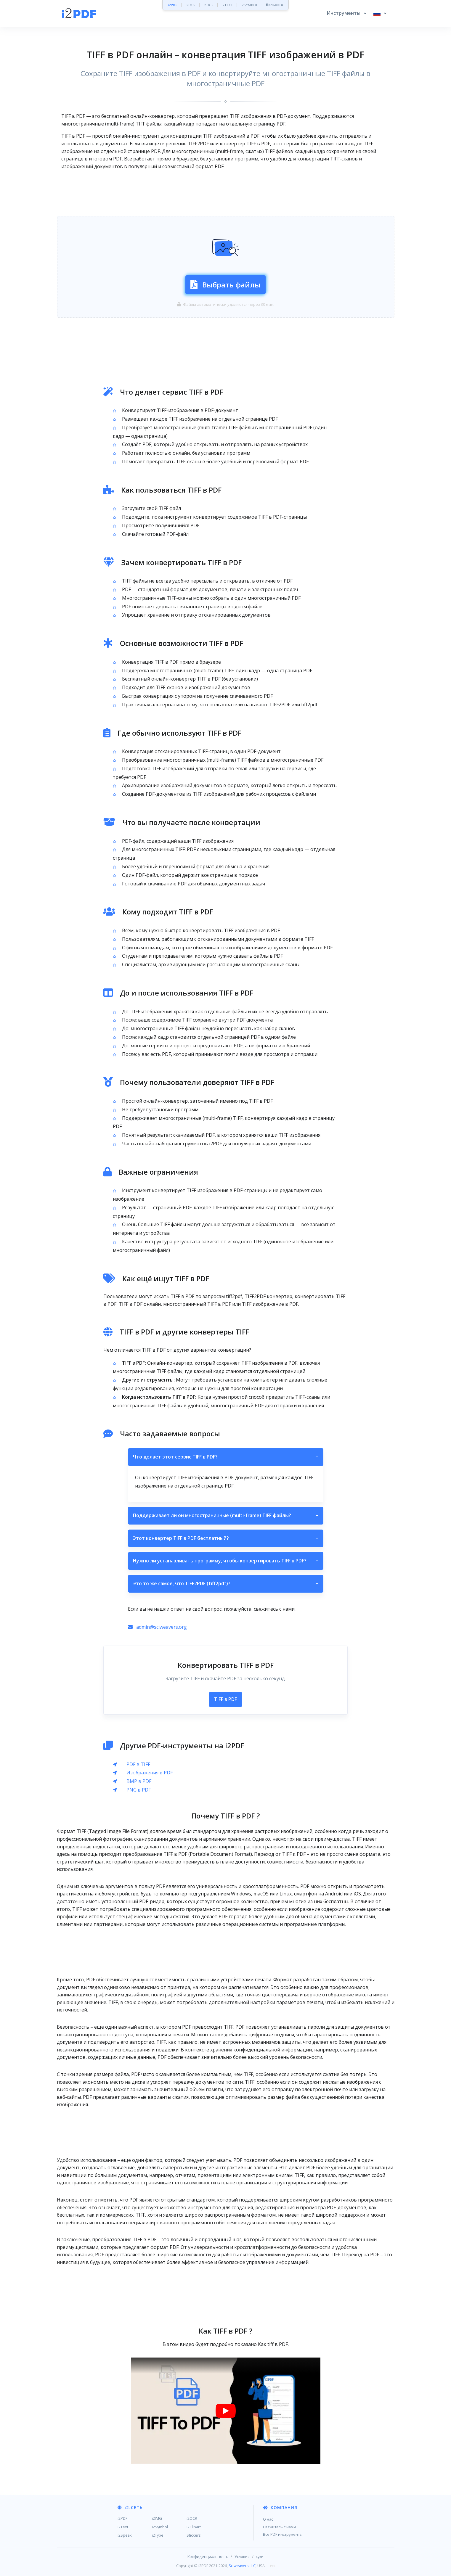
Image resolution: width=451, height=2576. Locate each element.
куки (260, 2556)
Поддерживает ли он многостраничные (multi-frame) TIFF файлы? (225, 1515)
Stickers (194, 2535)
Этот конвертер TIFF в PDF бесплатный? (225, 1538)
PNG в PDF (138, 1790)
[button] (346, 13)
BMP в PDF (138, 1781)
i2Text (123, 2527)
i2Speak (125, 2535)
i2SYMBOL (249, 5)
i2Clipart (194, 2527)
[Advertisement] (225, 193)
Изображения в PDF (149, 1772)
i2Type (157, 2535)
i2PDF (173, 5)
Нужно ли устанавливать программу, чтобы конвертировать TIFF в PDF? (225, 1561)
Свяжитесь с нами (279, 2527)
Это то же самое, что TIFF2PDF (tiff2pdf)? (225, 1584)
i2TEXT (227, 5)
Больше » (274, 5)
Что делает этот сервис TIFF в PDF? (225, 1457)
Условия (242, 2556)
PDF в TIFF (138, 1764)
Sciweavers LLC (242, 2565)
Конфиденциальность (207, 2556)
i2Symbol (160, 2527)
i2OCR (208, 5)
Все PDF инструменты (283, 2534)
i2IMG (190, 5)
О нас (268, 2519)
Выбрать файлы (225, 285)
